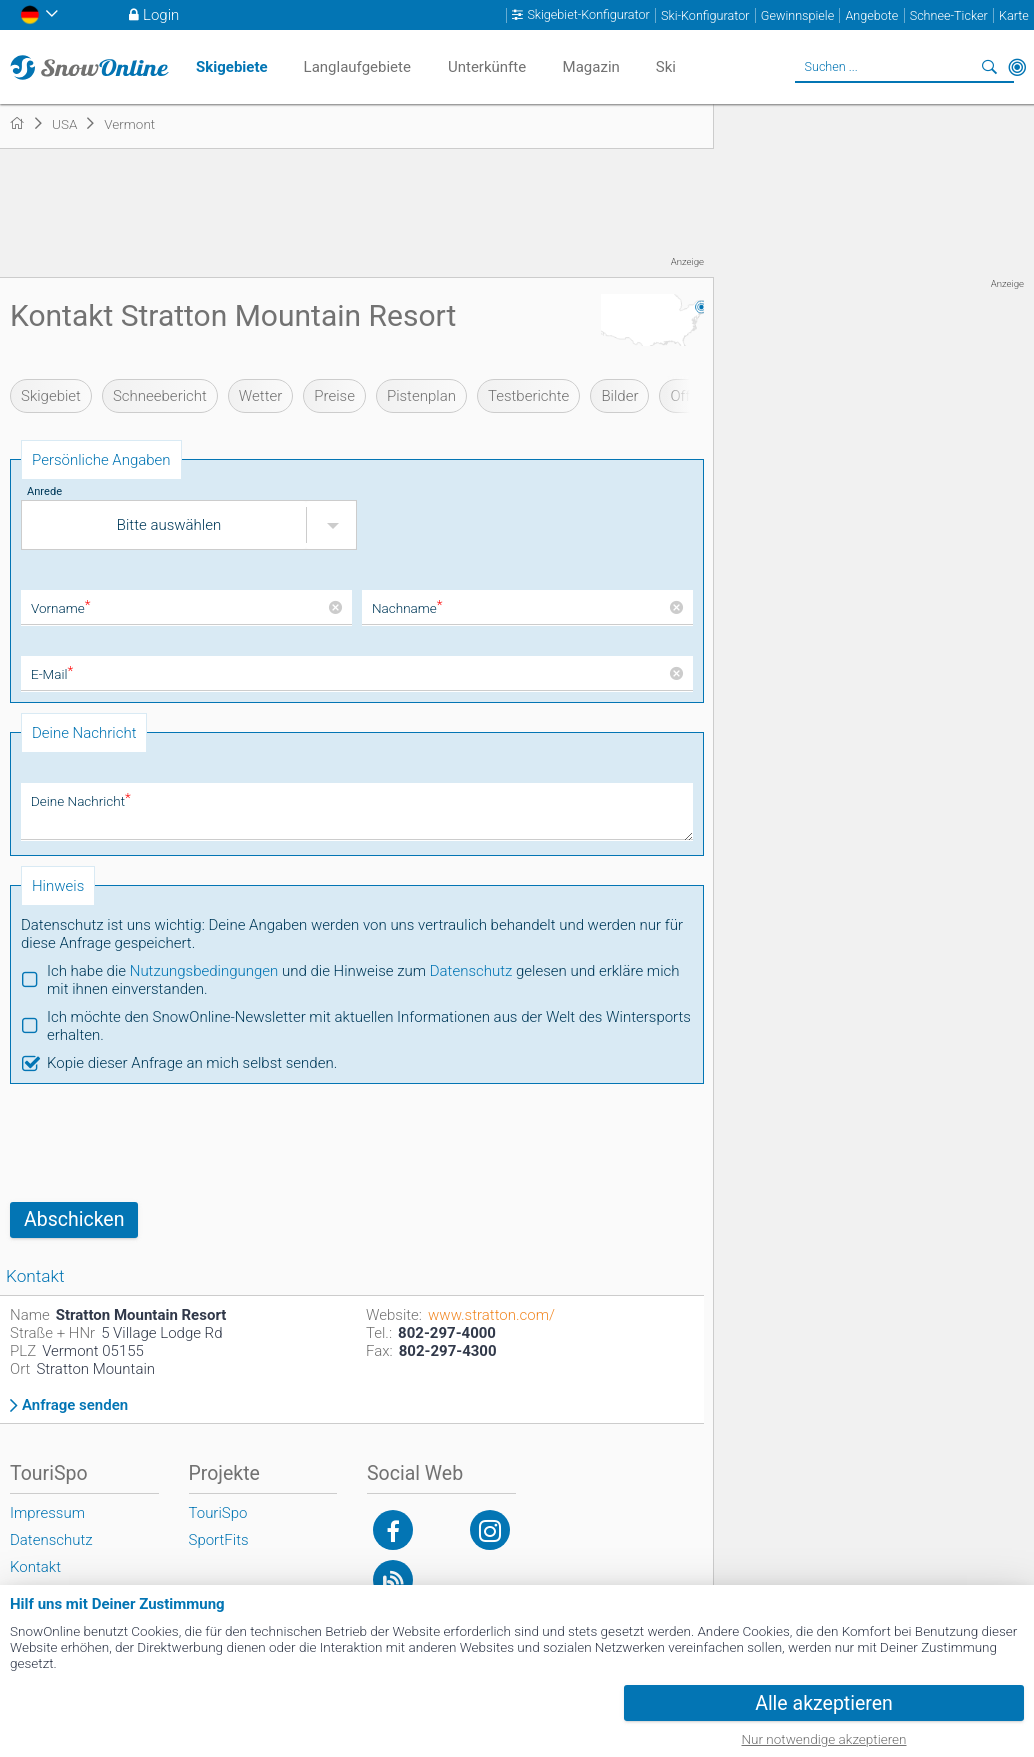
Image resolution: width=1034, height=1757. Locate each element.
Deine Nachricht (81, 801)
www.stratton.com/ (491, 1315)
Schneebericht (160, 396)
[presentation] (162, 1143)
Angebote (871, 15)
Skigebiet (51, 396)
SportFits (219, 1540)
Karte (1014, 15)
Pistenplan (421, 396)
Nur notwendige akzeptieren (824, 1739)
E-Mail (52, 674)
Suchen (989, 67)
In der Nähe (1017, 67)
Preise (334, 396)
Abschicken (74, 1219)
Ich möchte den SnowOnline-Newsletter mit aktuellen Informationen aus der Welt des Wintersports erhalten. (369, 1026)
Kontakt (35, 1567)
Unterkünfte (487, 67)
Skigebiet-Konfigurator (588, 15)
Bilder (619, 396)
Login (161, 15)
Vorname (60, 608)
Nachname (407, 608)
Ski (666, 67)
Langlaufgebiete (357, 67)
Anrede (44, 491)
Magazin (591, 67)
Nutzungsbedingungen (204, 971)
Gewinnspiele (797, 15)
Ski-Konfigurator (705, 15)
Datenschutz (471, 971)
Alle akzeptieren (824, 1703)
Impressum (47, 1513)
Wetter (260, 396)
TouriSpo (218, 1513)
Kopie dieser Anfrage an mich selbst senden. (192, 1063)
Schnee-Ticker (949, 15)
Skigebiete (232, 67)
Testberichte (528, 396)
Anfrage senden (75, 1405)
